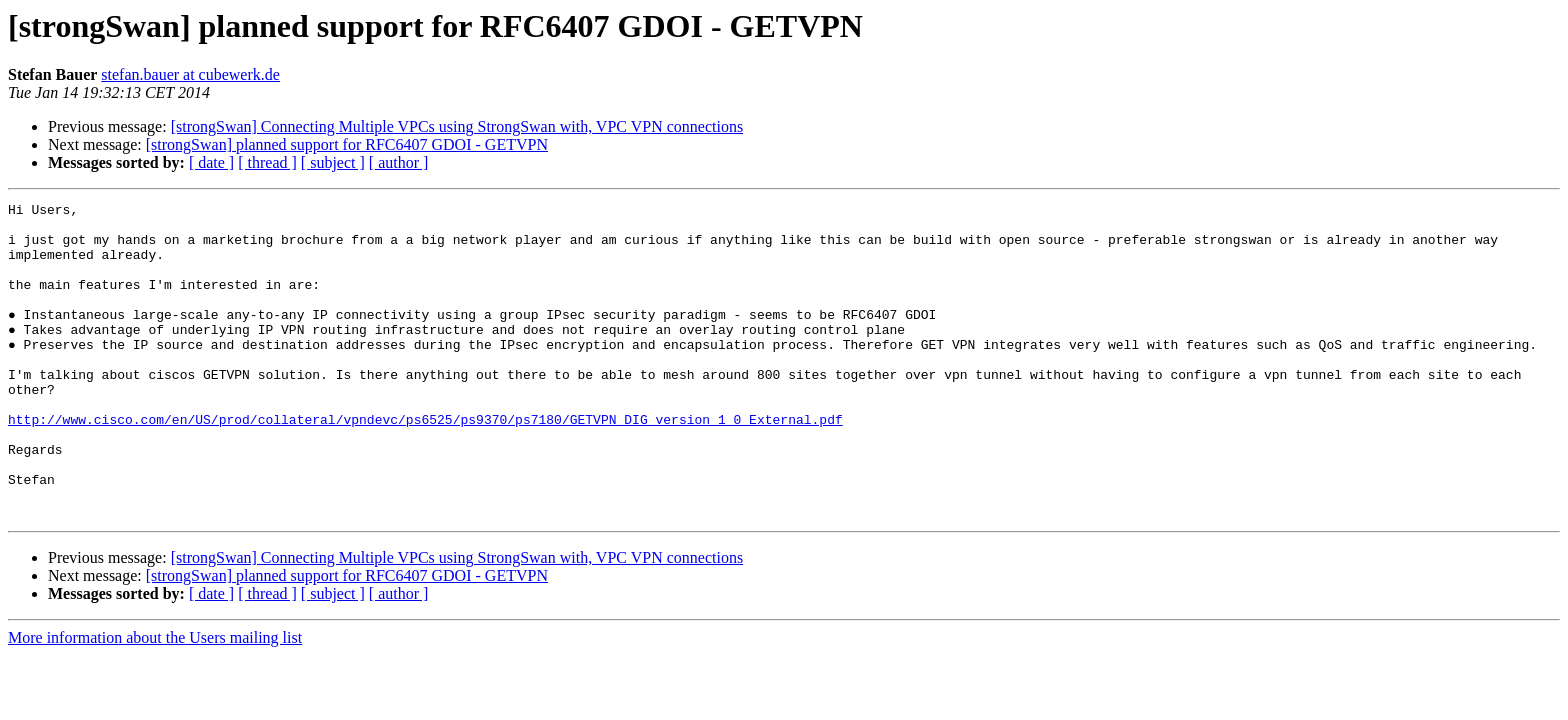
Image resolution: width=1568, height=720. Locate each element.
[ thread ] (267, 162)
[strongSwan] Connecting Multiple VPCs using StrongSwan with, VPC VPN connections (457, 126)
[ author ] (399, 162)
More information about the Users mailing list (155, 700)
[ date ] (211, 162)
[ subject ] (333, 162)
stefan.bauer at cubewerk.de (190, 74)
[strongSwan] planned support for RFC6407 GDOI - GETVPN (347, 144)
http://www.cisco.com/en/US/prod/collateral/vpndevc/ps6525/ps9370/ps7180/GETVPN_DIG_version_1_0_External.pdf (425, 464)
